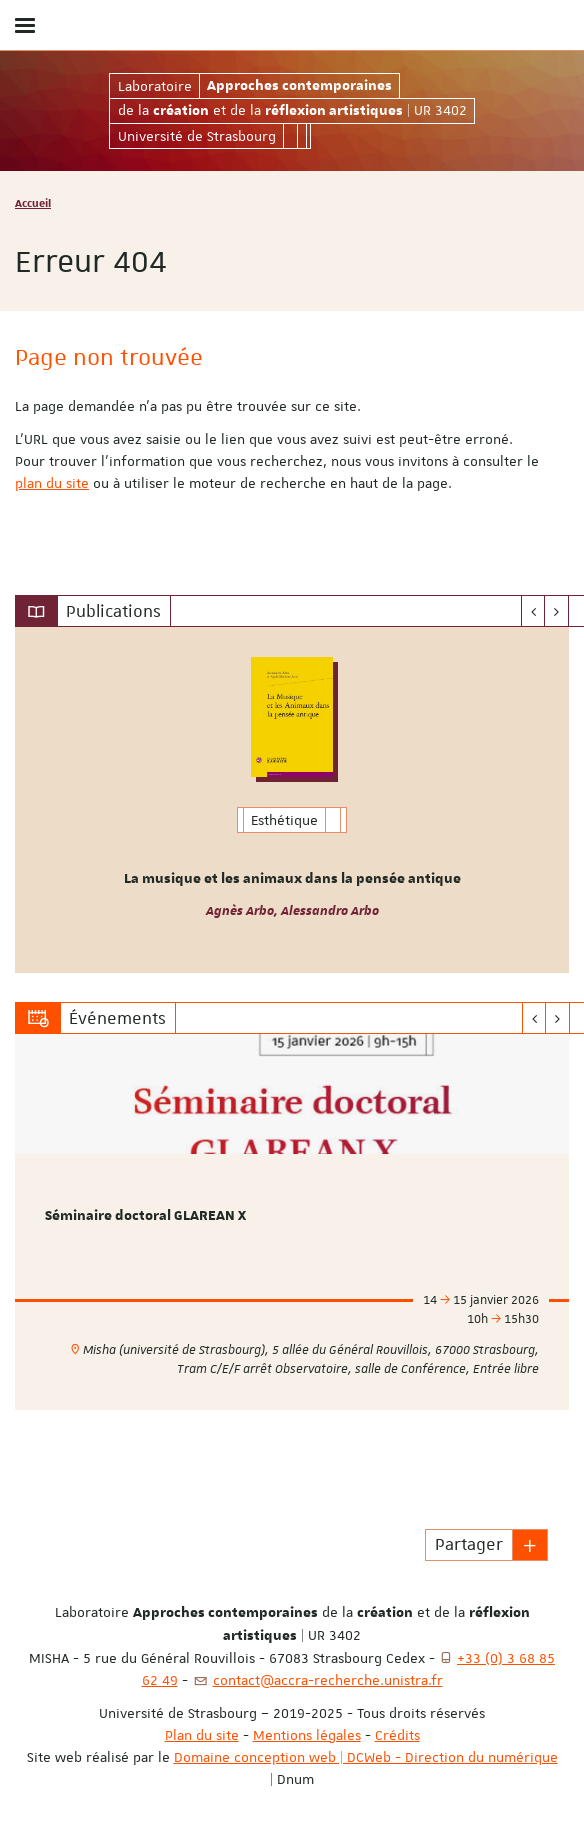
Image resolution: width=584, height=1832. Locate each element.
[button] (530, 1545)
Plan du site (202, 1735)
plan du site (52, 483)
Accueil (33, 202)
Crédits (397, 1735)
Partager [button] (469, 1544)
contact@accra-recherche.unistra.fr (328, 1680)
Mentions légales (307, 1735)
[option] (292, 800)
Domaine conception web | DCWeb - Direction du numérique (366, 1757)
